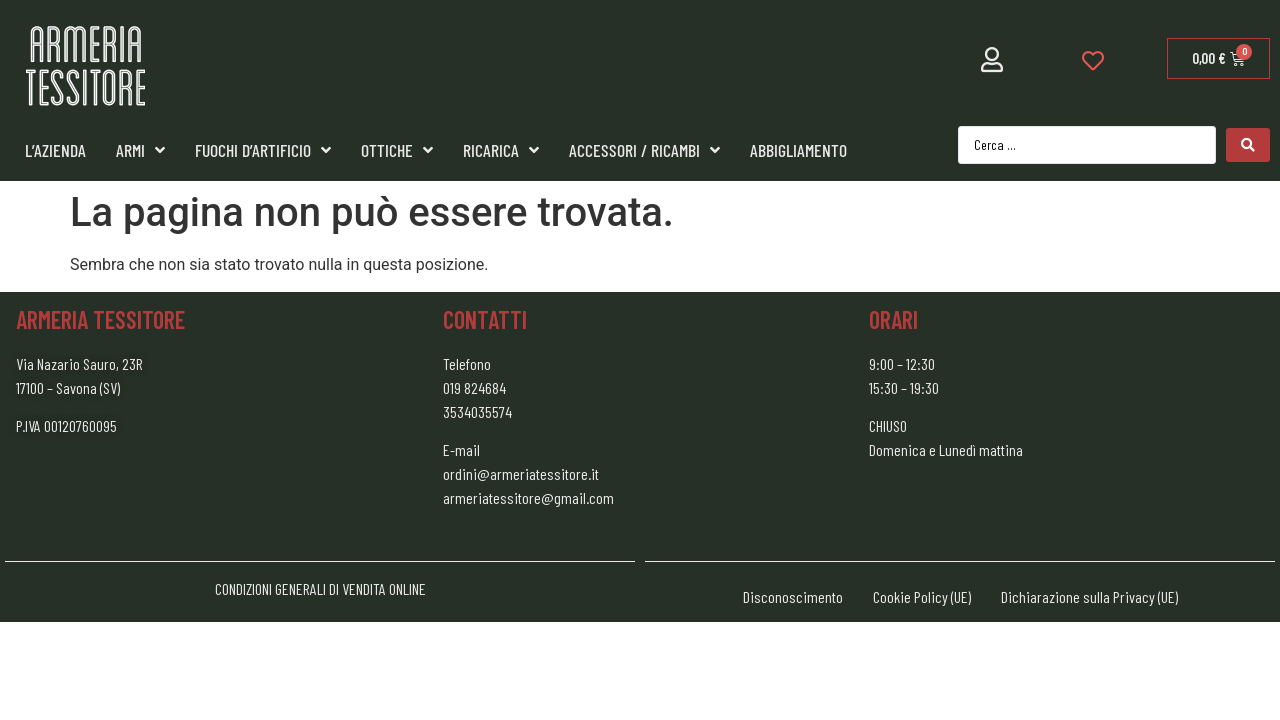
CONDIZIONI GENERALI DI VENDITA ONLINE (320, 588)
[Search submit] (1248, 145)
